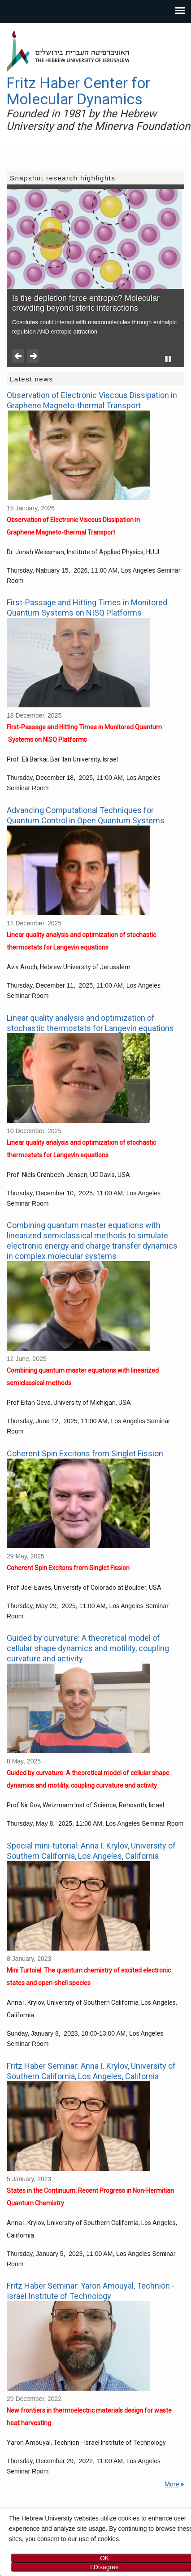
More (172, 2484)
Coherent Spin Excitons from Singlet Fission (85, 1453)
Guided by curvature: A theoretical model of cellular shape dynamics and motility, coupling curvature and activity (88, 1648)
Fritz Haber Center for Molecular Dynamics (78, 91)
